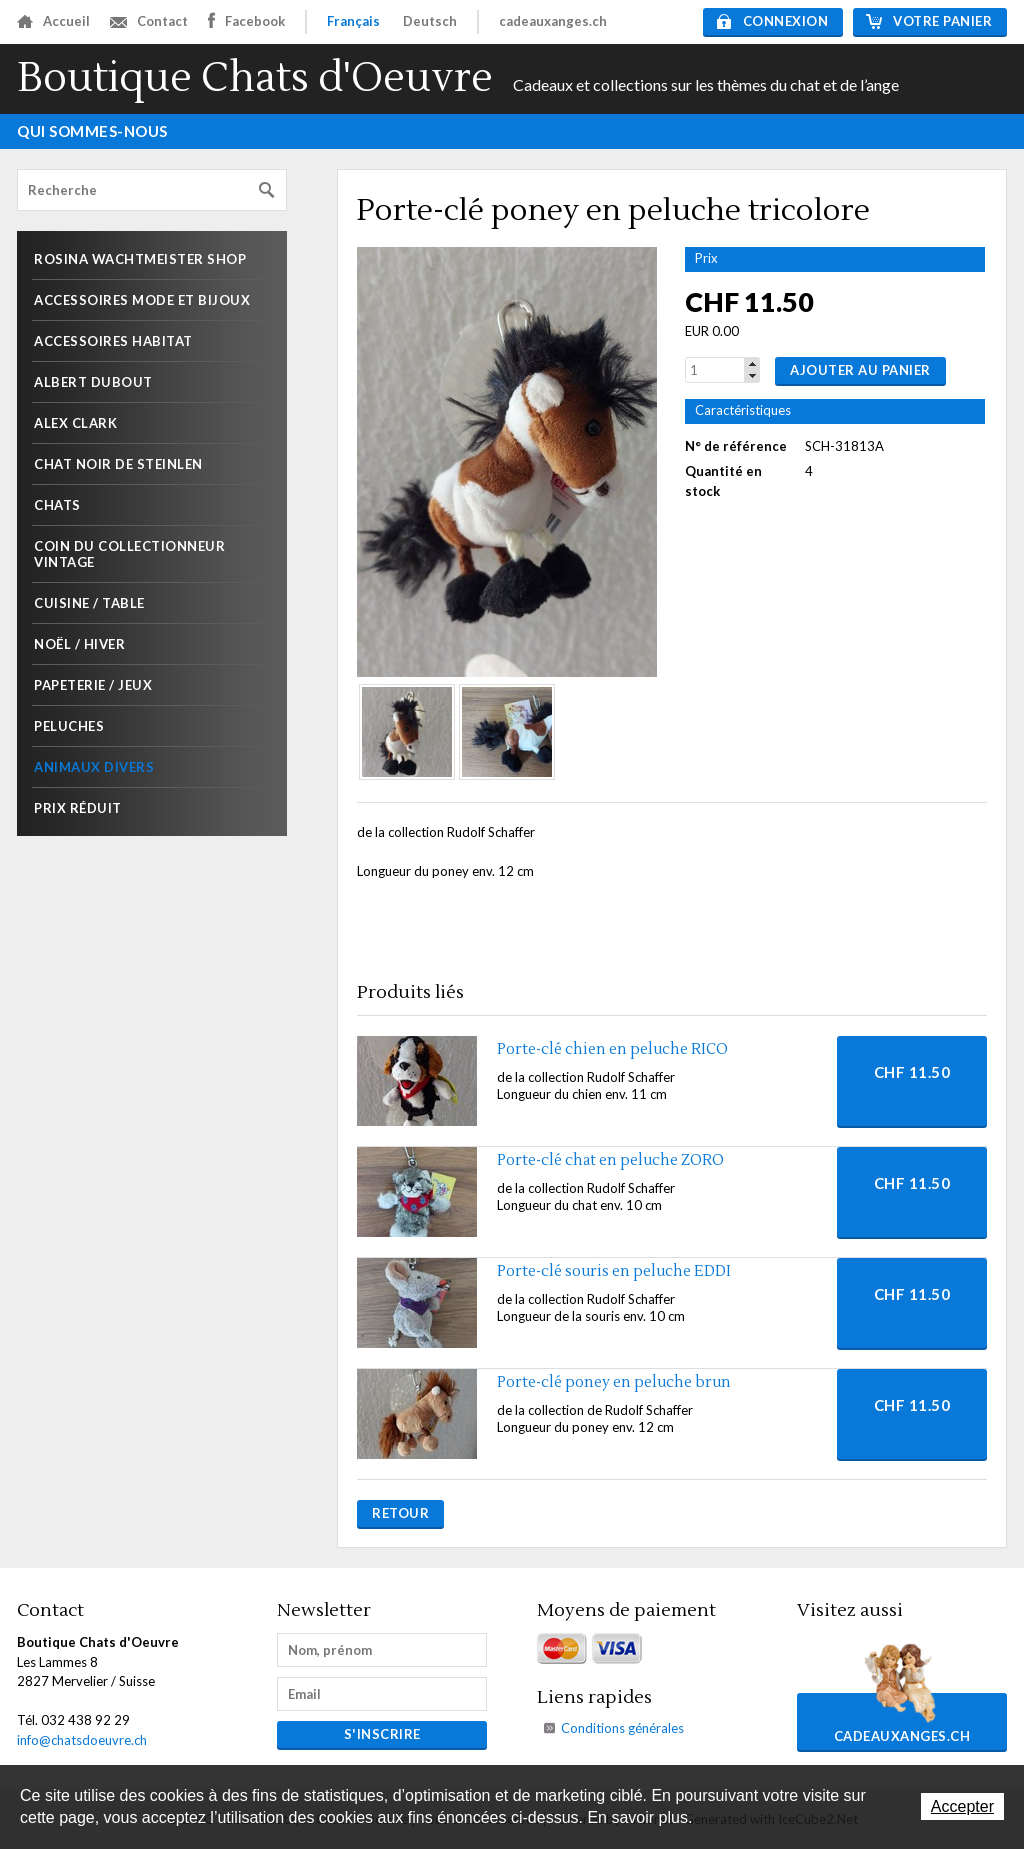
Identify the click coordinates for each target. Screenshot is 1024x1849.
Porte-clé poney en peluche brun (614, 1382)
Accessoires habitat (113, 341)
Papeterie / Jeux (93, 685)
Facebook (246, 20)
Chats (57, 505)
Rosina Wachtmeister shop (140, 259)
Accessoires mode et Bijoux (142, 300)
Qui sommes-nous (92, 131)
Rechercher (267, 190)
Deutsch (430, 21)
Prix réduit (78, 808)
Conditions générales (622, 1728)
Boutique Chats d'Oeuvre (255, 78)
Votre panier (929, 21)
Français (353, 21)
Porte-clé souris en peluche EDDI (614, 1271)
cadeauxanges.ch (553, 21)
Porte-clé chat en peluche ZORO (610, 1160)
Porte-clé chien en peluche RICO (612, 1049)
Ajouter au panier (860, 370)
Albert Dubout (93, 382)
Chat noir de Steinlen (118, 464)
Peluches (69, 726)
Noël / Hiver (79, 644)
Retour (400, 1513)
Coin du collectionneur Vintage (129, 554)
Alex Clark (75, 423)
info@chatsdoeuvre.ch (82, 1740)
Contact (149, 21)
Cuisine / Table (89, 603)
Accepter (962, 1806)
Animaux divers (94, 767)
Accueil (53, 21)
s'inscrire (382, 1734)
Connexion (773, 21)
